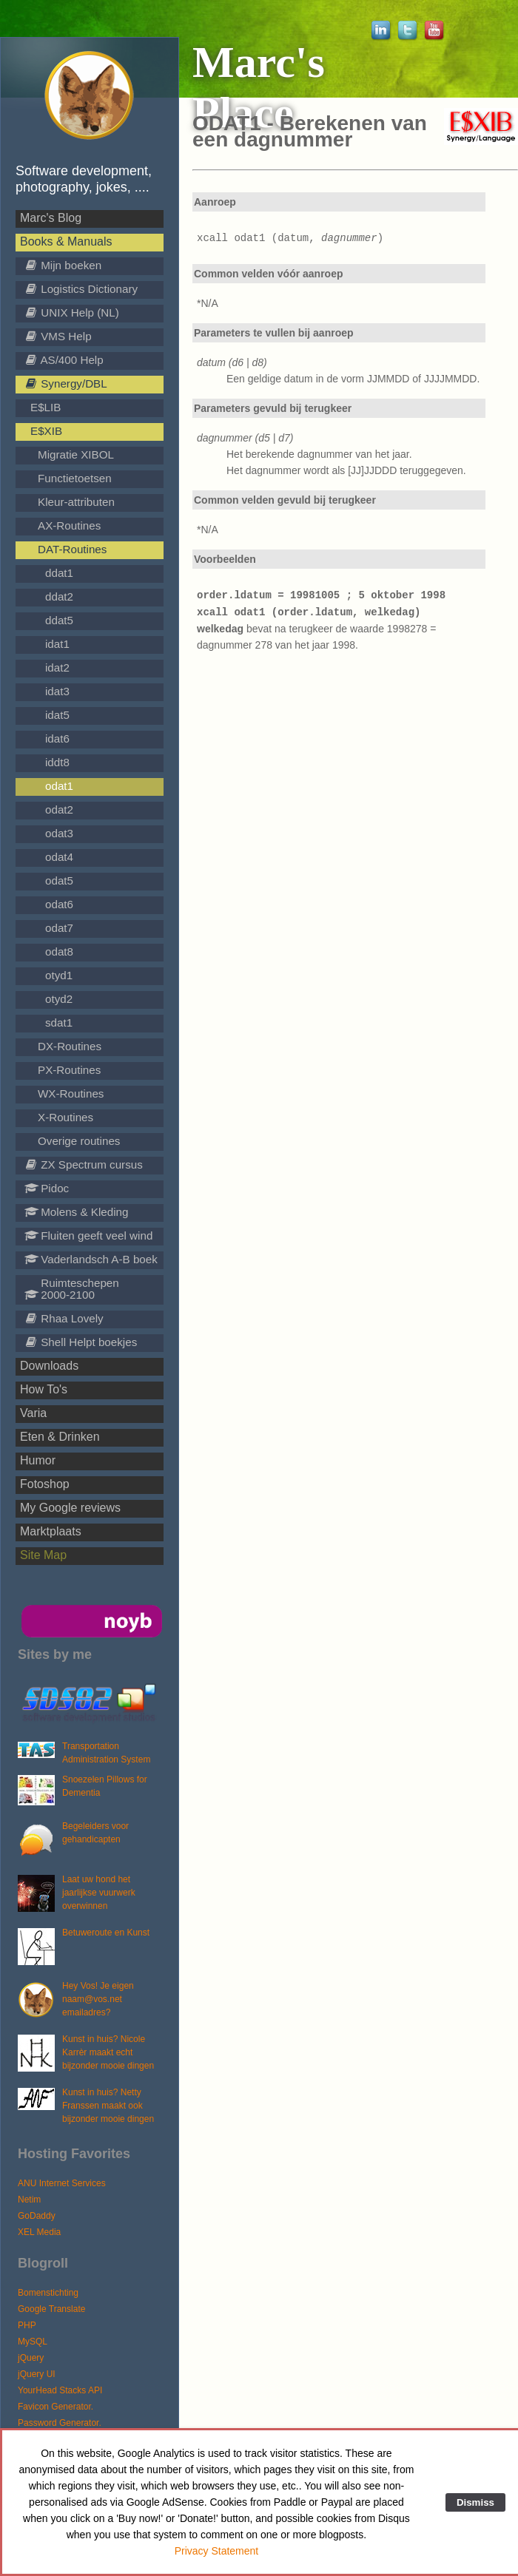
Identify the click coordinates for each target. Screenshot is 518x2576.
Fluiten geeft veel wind (88, 1235)
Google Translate (51, 2309)
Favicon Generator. (55, 2406)
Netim (29, 2199)
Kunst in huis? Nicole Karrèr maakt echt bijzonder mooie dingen (108, 2052)
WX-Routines (71, 1093)
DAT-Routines (72, 549)
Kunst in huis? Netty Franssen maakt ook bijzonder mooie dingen (108, 2105)
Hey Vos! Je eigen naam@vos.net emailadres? (98, 1999)
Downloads (49, 1365)
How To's (43, 1389)
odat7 (59, 928)
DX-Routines (69, 1046)
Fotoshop (45, 1484)
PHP (27, 2325)
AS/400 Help (64, 360)
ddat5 (59, 620)
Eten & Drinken (60, 1436)
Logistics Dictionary (81, 289)
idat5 (57, 715)
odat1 (59, 786)
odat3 (59, 833)
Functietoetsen (75, 478)
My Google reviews (70, 1507)
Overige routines (79, 1141)
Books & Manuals (66, 241)
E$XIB (46, 431)
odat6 (59, 904)
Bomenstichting (48, 2293)
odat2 (59, 809)
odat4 (59, 857)
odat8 (59, 951)
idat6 (57, 738)
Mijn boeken (62, 265)
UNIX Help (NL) (71, 312)
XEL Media (39, 2232)
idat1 (57, 644)
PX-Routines (69, 1070)
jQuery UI (37, 2374)
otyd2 (59, 999)
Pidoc (46, 1188)
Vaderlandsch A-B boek (91, 1259)
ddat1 (59, 573)
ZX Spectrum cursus (83, 1164)
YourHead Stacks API (60, 2390)
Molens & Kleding (76, 1212)
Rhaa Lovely (64, 1318)
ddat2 (59, 596)
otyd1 (59, 975)
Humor (38, 1460)
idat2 (57, 667)
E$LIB (45, 407)
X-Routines (65, 1117)
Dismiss (475, 2502)
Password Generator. (59, 2423)
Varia (33, 1413)
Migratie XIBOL (76, 454)
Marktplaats (50, 1531)
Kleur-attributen (76, 502)
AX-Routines (69, 525)
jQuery (31, 2358)
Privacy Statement (217, 2551)
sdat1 (59, 1022)
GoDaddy (37, 2216)
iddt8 (57, 762)
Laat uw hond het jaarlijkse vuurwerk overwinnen (98, 1892)
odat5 (59, 880)
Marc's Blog (50, 218)
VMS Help (58, 336)
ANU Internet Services (62, 2183)
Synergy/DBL (65, 383)
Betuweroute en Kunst (105, 1932)
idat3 (57, 691)
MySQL (32, 2341)
